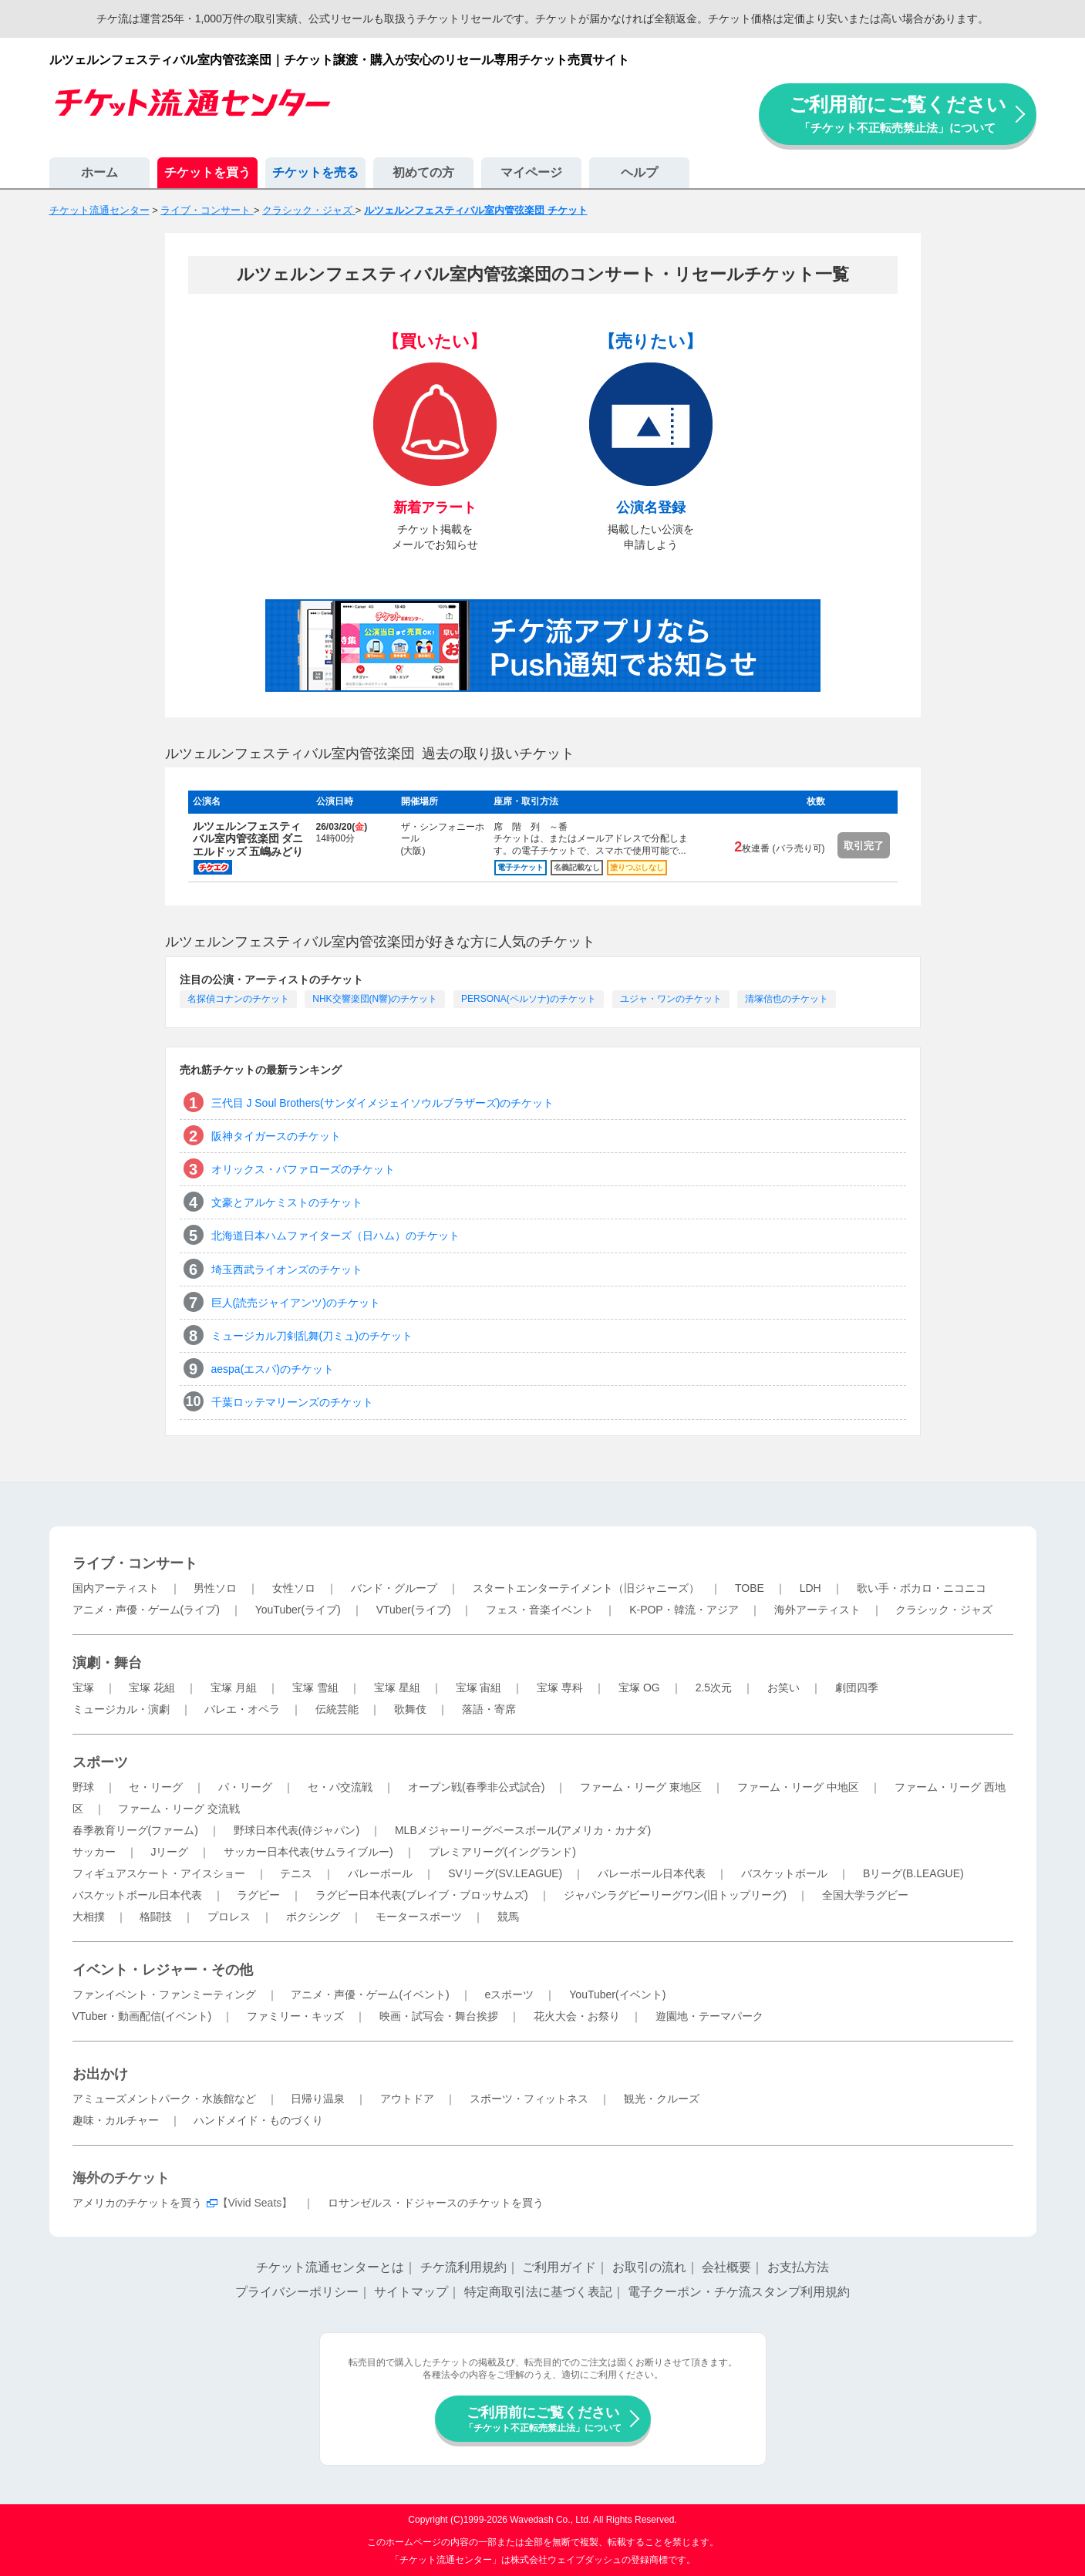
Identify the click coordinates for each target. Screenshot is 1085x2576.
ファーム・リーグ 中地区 (798, 1787)
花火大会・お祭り (577, 2016)
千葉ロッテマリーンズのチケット (292, 1402)
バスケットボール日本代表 (137, 1895)
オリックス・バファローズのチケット (303, 1169)
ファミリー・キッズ (295, 2016)
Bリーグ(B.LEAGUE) (913, 1873)
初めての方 (423, 172)
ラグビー (258, 1895)
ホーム (99, 172)
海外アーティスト (817, 1609)
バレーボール (380, 1873)
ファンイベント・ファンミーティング (164, 1994)
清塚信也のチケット (786, 998)
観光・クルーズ (661, 2098)
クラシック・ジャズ (943, 1609)
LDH (810, 1588)
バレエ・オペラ (242, 1709)
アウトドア (407, 2098)
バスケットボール (784, 1873)
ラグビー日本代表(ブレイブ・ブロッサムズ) (421, 1895)
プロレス (229, 1916)
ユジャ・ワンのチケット (671, 998)
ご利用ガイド (559, 2267)
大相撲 (88, 1916)
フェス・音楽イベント (540, 1609)
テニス (296, 1873)
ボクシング (313, 1916)
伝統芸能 (337, 1709)
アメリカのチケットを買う (137, 2203)
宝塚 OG (639, 1687)
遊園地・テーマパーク (709, 2016)
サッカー (94, 1852)
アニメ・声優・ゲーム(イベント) (370, 1994)
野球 (83, 1787)
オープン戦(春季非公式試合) (476, 1787)
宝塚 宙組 (479, 1687)
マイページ (531, 172)
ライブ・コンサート (134, 1563)
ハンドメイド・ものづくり (258, 2120)
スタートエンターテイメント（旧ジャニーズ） (586, 1588)
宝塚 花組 (152, 1687)
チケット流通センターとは (330, 2267)
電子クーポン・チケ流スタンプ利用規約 (739, 2291)
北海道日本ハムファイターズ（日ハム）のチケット (335, 1235)
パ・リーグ (245, 1787)
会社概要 (726, 2267)
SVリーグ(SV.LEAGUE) (505, 1873)
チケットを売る (315, 172)
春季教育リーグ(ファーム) (135, 1830)
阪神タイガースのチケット (276, 1136)
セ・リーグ (156, 1787)
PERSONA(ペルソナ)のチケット (528, 998)
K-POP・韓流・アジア (684, 1609)
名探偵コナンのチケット (238, 998)
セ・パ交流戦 (340, 1787)
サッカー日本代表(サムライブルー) (308, 1852)
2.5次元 (714, 1687)
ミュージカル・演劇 (121, 1709)
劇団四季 (856, 1687)
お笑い (783, 1687)
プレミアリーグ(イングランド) (502, 1852)
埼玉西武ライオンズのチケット (286, 1269)
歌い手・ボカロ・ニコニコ (921, 1588)
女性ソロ (293, 1588)
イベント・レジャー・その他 (162, 1970)
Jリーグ (169, 1852)
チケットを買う (207, 172)
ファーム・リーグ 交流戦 (179, 1808)
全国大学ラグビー (865, 1895)
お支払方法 (798, 2267)
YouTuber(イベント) (617, 1994)
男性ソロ (215, 1588)
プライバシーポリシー (297, 2291)
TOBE (749, 1588)
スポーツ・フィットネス (529, 2098)
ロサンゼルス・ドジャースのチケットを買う (436, 2203)
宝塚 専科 (560, 1687)
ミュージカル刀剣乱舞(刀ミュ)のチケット (312, 1336)
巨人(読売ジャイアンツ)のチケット (295, 1302)
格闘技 (156, 1916)
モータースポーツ (419, 1916)
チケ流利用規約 (463, 2267)
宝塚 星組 (397, 1687)
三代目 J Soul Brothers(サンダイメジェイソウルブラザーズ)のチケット (382, 1103)
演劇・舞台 (107, 1663)
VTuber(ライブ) (413, 1609)
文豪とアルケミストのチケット (286, 1202)
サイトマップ (411, 2291)
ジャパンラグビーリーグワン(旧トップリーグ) (675, 1895)
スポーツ (100, 1762)
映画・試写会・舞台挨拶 (438, 2016)
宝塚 (83, 1687)
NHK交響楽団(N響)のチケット (374, 998)
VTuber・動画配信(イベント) (142, 2016)
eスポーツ (509, 1994)
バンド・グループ (394, 1588)
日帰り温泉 (318, 2098)
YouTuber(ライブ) (298, 1609)
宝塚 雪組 (315, 1687)
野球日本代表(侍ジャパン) (296, 1830)
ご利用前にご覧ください (897, 113)
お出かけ (100, 2074)
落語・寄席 (489, 1709)
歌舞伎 (410, 1709)
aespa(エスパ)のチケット (272, 1369)
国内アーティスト (115, 1588)
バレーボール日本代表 (652, 1873)
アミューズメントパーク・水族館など (164, 2098)
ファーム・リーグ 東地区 (641, 1787)
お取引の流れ (649, 2267)
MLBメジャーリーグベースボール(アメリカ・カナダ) (523, 1830)
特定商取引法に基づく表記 (538, 2291)
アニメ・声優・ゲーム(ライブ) (146, 1609)
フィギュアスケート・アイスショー (158, 1873)
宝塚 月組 (234, 1687)
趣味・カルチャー (115, 2120)
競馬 (508, 1916)
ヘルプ (639, 172)
